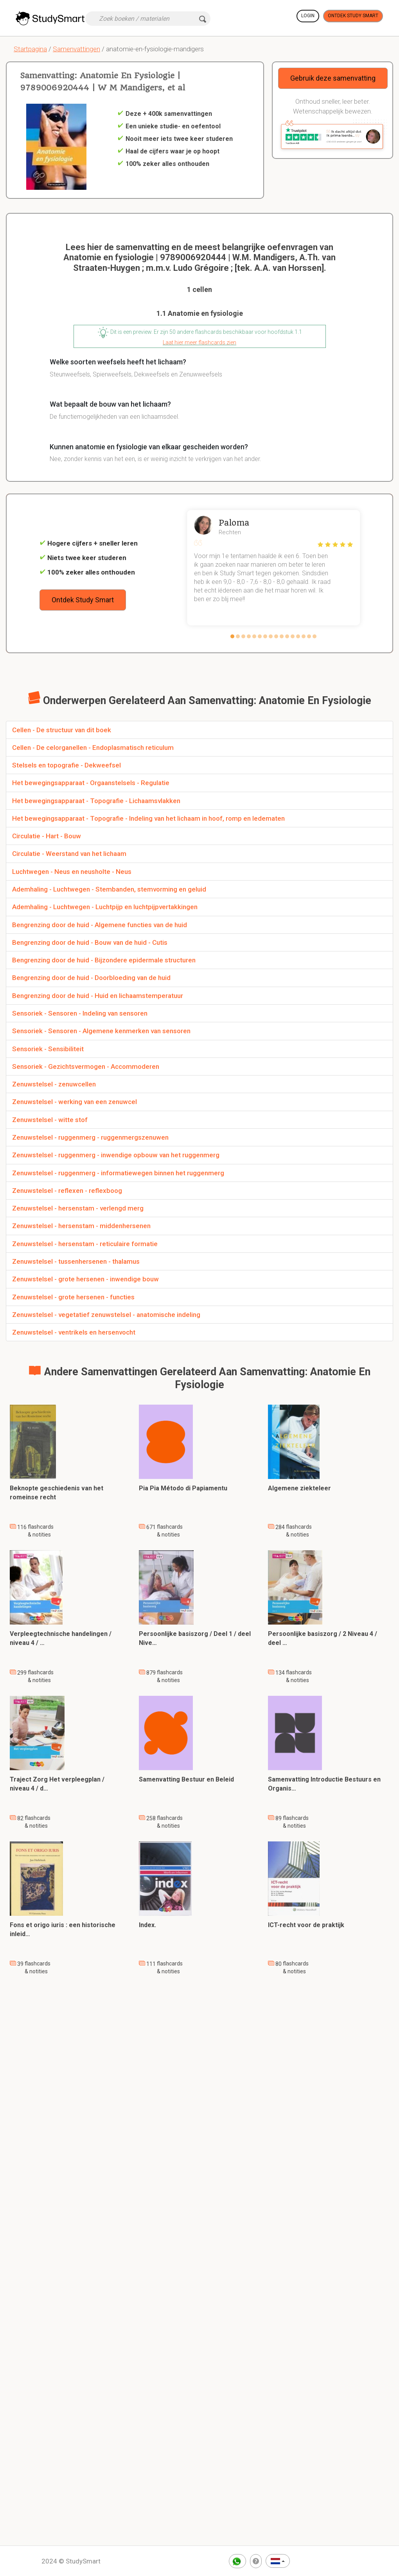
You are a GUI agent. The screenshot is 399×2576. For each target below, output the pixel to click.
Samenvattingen (76, 49)
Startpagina (30, 49)
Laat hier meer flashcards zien (199, 342)
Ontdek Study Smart (353, 15)
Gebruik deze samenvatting (333, 78)
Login (308, 15)
